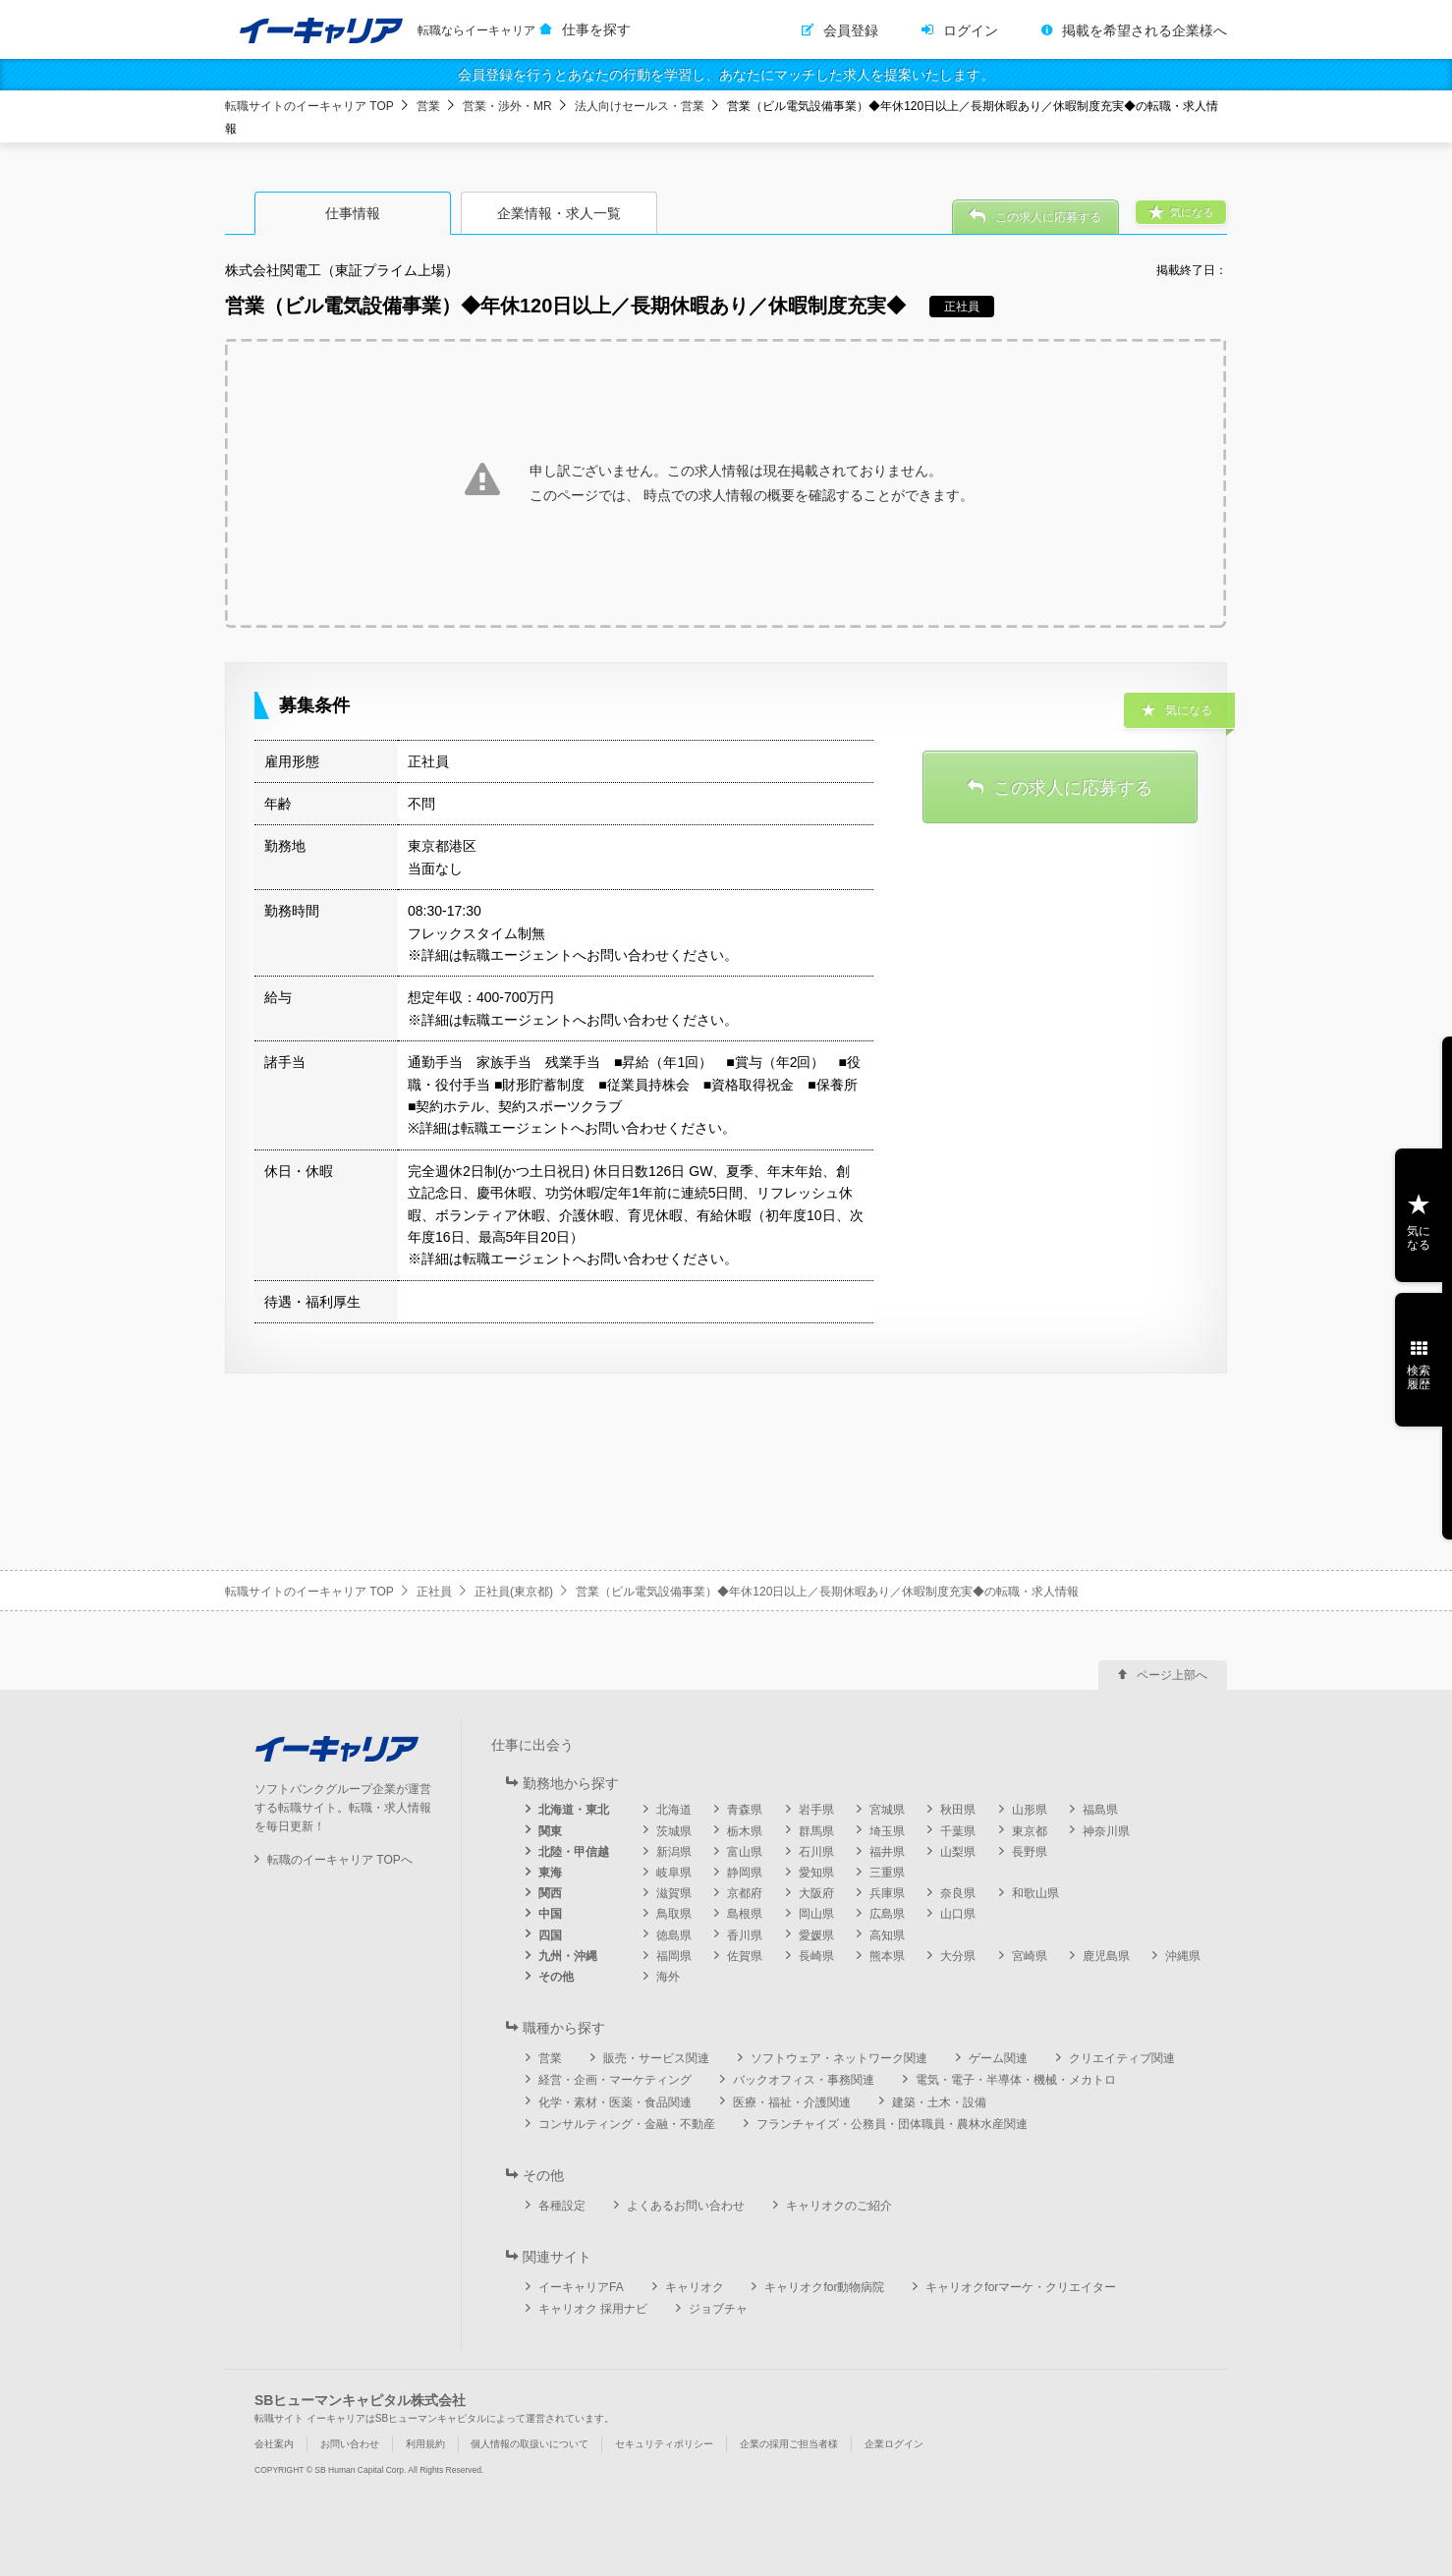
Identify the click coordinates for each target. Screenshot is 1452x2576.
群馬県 (816, 1831)
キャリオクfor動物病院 (824, 2287)
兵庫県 (887, 1893)
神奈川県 (1106, 1831)
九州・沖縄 (567, 1956)
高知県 (887, 1935)
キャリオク (694, 2287)
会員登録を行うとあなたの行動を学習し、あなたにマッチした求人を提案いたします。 (726, 75)
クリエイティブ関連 (1122, 2058)
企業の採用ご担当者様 (789, 2443)
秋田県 (958, 1810)
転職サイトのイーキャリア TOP (309, 106)
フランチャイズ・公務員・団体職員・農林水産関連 (892, 2124)
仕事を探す (596, 29)
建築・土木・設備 (939, 2102)
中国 (550, 1914)
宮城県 (887, 1810)
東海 (550, 1872)
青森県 (744, 1810)
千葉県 (958, 1831)
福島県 (1100, 1810)
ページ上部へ (1172, 1675)
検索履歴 (1418, 1377)
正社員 (434, 1591)
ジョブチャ (718, 2309)
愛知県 (816, 1872)
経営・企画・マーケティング (615, 2080)
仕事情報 (352, 213)
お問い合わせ (349, 2443)
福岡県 (674, 1956)
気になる (1418, 1238)
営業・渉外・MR (507, 106)
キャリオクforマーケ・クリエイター (1020, 2287)
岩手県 (816, 1810)
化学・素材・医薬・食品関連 (615, 2102)
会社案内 (274, 2443)
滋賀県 (674, 1893)
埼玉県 (887, 1831)
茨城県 (674, 1831)
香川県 (744, 1935)
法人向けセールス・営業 (639, 106)
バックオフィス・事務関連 (803, 2080)
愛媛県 (816, 1935)
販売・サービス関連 (656, 2058)
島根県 (744, 1914)
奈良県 (958, 1893)
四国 (550, 1935)
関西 (550, 1893)
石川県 (816, 1852)
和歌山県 (1035, 1893)
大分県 (958, 1956)
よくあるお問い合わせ (686, 2205)
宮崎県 (1029, 1956)
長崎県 (816, 1956)
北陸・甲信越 (573, 1852)
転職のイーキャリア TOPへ (340, 1860)
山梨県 (958, 1852)
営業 (428, 106)
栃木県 (744, 1831)
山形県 (1029, 1810)
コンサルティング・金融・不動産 (626, 2124)
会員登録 (850, 30)
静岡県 (744, 1872)
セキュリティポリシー (664, 2443)
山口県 (958, 1914)
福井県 (887, 1852)
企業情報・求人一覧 (559, 213)
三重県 (887, 1872)
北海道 (674, 1810)
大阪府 (816, 1893)
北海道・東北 (573, 1810)
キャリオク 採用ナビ (592, 2309)
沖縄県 (1183, 1956)
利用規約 (425, 2443)
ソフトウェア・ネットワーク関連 (839, 2058)
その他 (556, 1977)
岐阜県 (674, 1872)
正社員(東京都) (514, 1591)
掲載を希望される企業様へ (1144, 30)
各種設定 (562, 2205)
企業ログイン (894, 2443)
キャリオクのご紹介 (839, 2205)
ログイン (970, 30)
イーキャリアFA (581, 2287)
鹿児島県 (1106, 1956)
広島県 (887, 1914)
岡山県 (816, 1914)
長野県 (1029, 1852)
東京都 (1029, 1831)
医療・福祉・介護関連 (792, 2102)
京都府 (744, 1893)
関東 (550, 1831)
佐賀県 (744, 1956)
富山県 (744, 1852)
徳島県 (674, 1935)
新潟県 (674, 1852)
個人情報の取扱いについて (529, 2443)
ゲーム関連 (998, 2058)
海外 (668, 1977)
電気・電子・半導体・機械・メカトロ (1016, 2080)
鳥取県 (674, 1914)
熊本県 (887, 1956)
